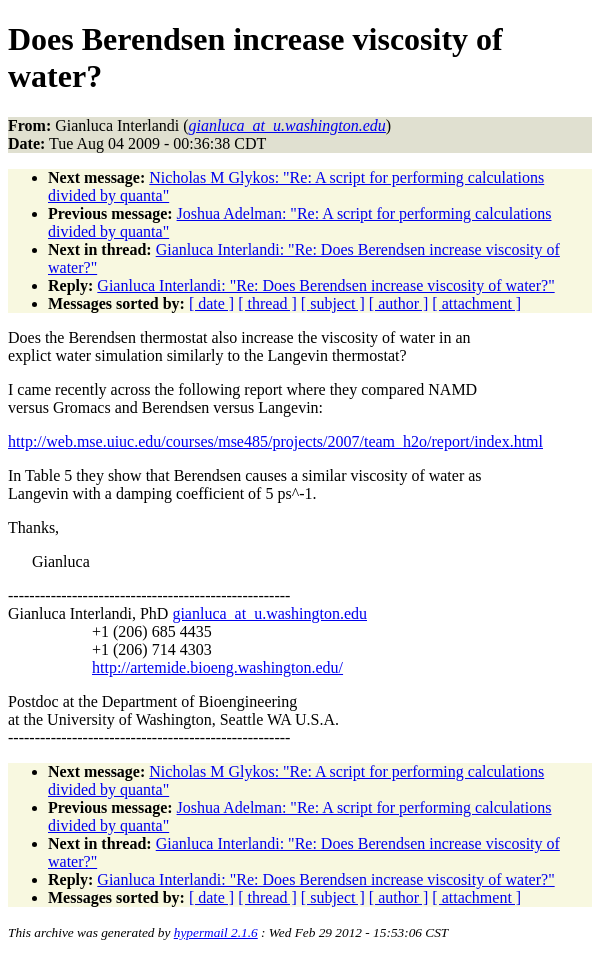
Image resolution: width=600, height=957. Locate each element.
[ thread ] (267, 303)
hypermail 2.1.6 (216, 932)
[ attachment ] (476, 303)
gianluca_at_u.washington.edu (269, 613)
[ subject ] (333, 303)
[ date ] (211, 303)
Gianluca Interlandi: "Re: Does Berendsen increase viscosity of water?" (325, 285)
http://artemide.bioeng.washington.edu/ (217, 667)
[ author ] (399, 303)
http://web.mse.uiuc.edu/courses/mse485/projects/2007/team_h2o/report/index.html (275, 441)
